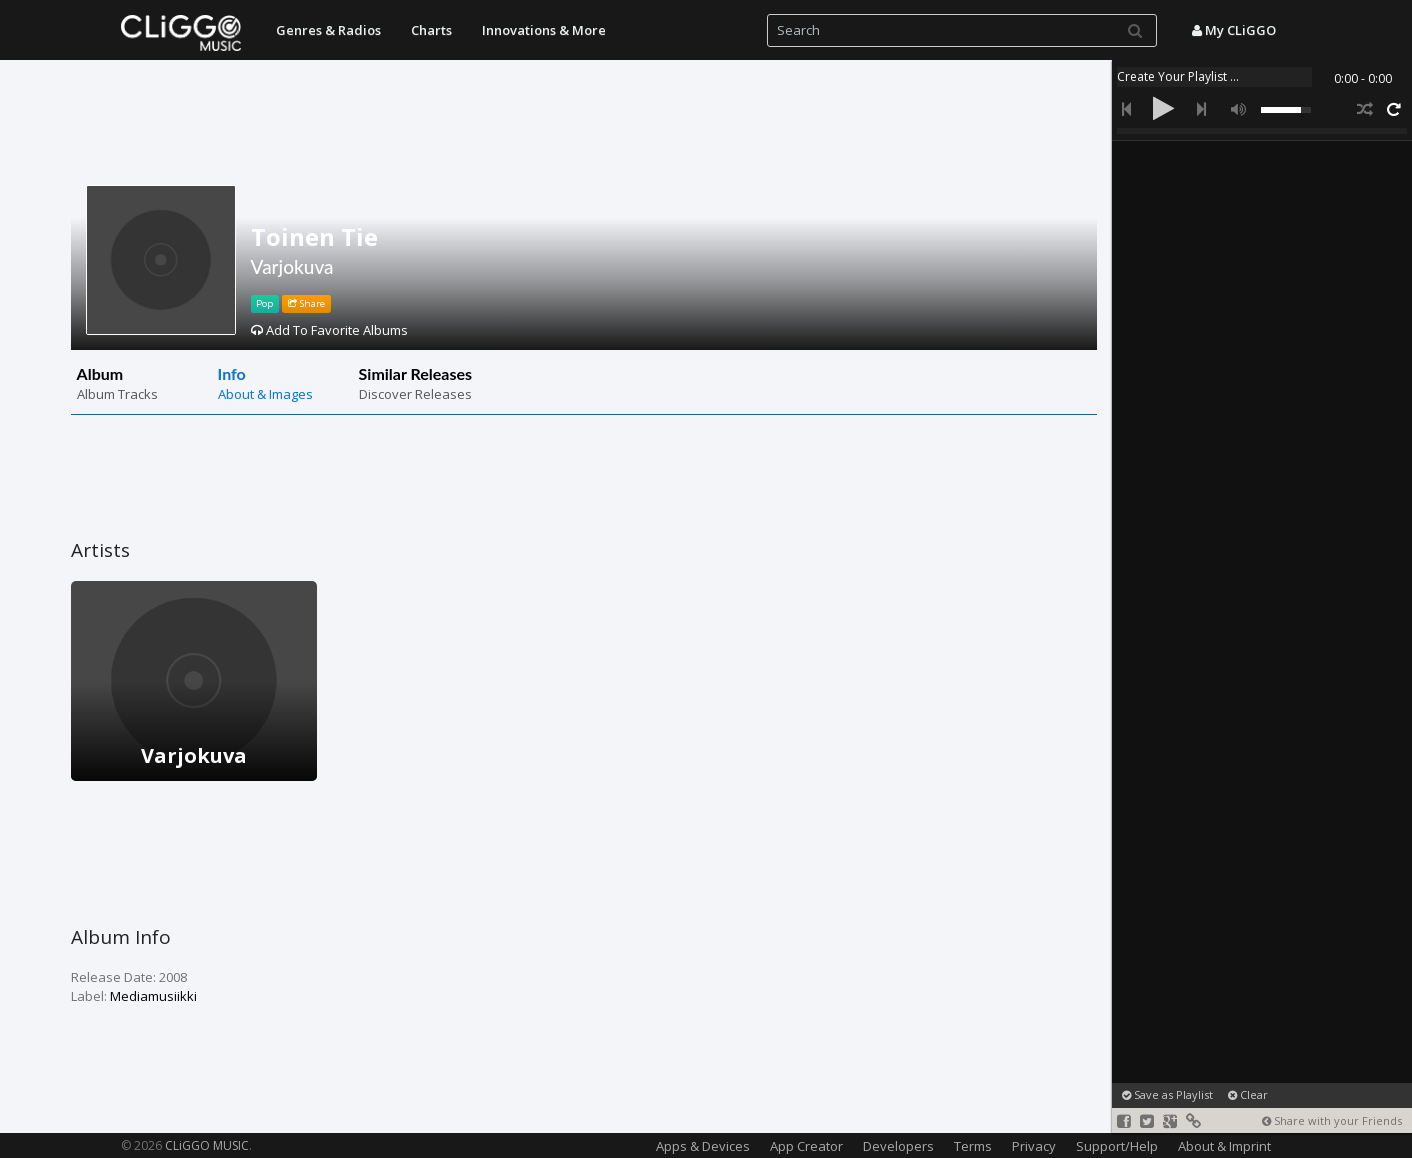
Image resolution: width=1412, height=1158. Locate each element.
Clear (1248, 1094)
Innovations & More (544, 30)
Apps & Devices (703, 1146)
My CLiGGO (1234, 30)
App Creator (806, 1146)
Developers (898, 1146)
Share (306, 303)
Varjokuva (292, 266)
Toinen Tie (314, 236)
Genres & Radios (328, 30)
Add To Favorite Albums (329, 330)
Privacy (1034, 1146)
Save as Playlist (1167, 1094)
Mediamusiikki (153, 996)
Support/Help (1117, 1146)
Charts (431, 30)
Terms (973, 1146)
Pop (264, 303)
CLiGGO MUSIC (207, 1145)
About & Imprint (1224, 1146)
